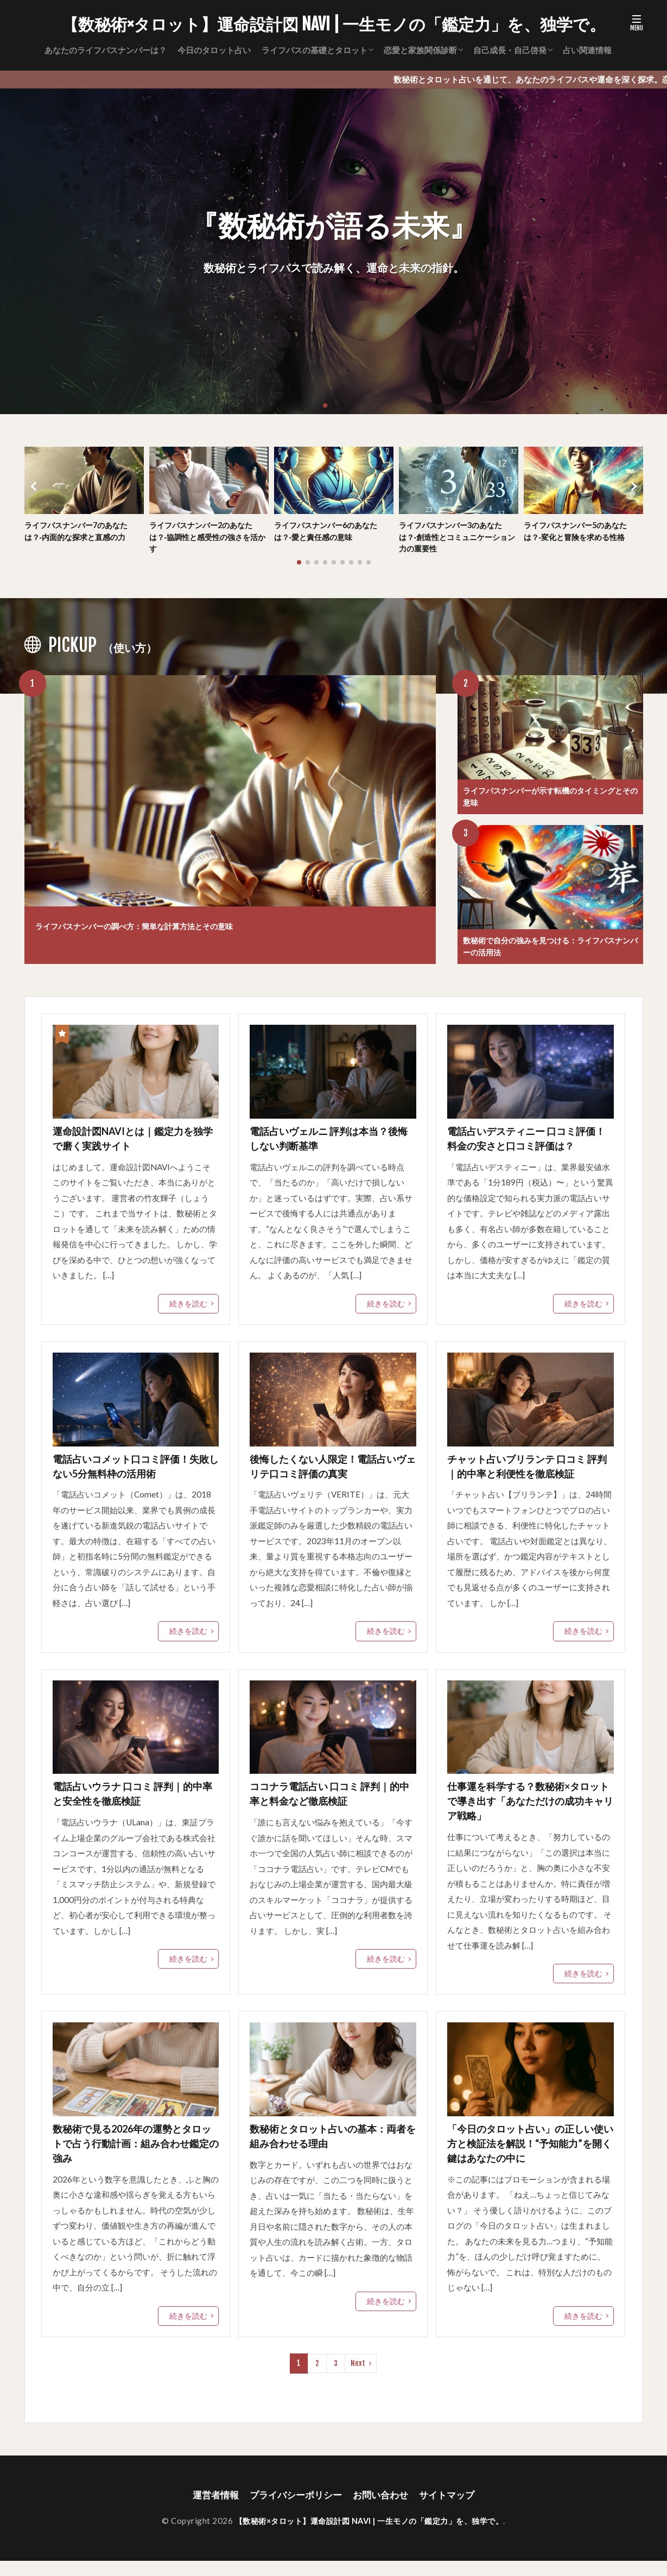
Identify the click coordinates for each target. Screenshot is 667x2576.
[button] (35, 487)
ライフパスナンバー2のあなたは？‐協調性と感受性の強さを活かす (207, 538)
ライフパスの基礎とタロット (314, 50)
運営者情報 (210, 2509)
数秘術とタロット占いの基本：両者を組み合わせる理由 (331, 2149)
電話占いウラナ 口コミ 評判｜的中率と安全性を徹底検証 (131, 1803)
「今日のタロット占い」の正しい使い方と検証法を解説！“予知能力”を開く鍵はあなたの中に (528, 2157)
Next (358, 2378)
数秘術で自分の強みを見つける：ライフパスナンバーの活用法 (548, 951)
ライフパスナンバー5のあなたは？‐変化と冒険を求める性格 (579, 532)
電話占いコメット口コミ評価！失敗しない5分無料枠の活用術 (134, 1474)
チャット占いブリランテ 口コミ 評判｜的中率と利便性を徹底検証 (528, 1474)
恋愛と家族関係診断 (420, 50)
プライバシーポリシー (294, 2509)
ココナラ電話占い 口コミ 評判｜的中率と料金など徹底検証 (328, 1803)
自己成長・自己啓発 (510, 50)
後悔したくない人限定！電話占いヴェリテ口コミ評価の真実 (331, 1474)
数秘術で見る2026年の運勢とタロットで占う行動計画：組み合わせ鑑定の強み (135, 2157)
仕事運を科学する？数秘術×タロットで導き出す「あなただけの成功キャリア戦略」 (528, 1811)
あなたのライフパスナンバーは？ (106, 50)
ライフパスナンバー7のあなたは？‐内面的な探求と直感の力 (79, 532)
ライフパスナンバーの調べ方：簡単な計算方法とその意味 (176, 927)
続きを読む (189, 1310)
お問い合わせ (383, 2509)
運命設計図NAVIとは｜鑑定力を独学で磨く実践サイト (136, 1144)
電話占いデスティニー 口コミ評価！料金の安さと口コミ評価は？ (528, 1144)
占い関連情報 (587, 50)
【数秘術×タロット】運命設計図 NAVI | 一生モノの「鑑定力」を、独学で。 (334, 24)
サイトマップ (452, 2509)
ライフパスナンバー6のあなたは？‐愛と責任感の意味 (329, 532)
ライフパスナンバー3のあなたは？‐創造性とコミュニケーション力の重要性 (457, 538)
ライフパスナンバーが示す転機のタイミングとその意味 (548, 799)
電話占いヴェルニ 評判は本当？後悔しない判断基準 (332, 1144)
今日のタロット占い (214, 50)
